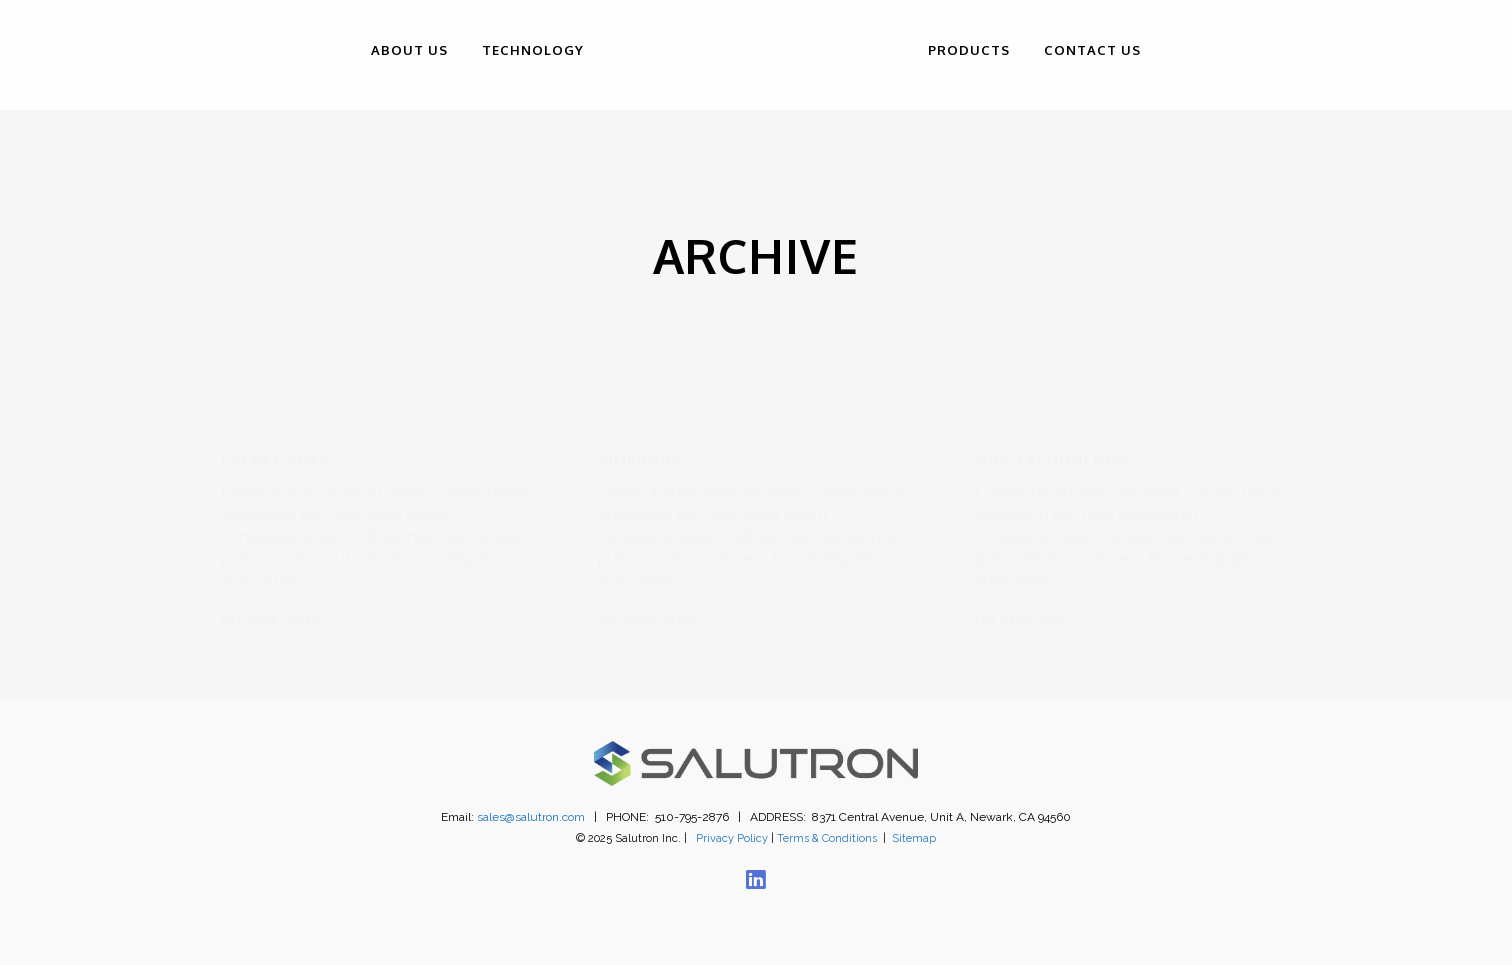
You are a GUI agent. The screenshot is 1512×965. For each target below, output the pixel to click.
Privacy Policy (732, 818)
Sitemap (914, 818)
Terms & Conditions (827, 818)
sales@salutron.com (531, 797)
